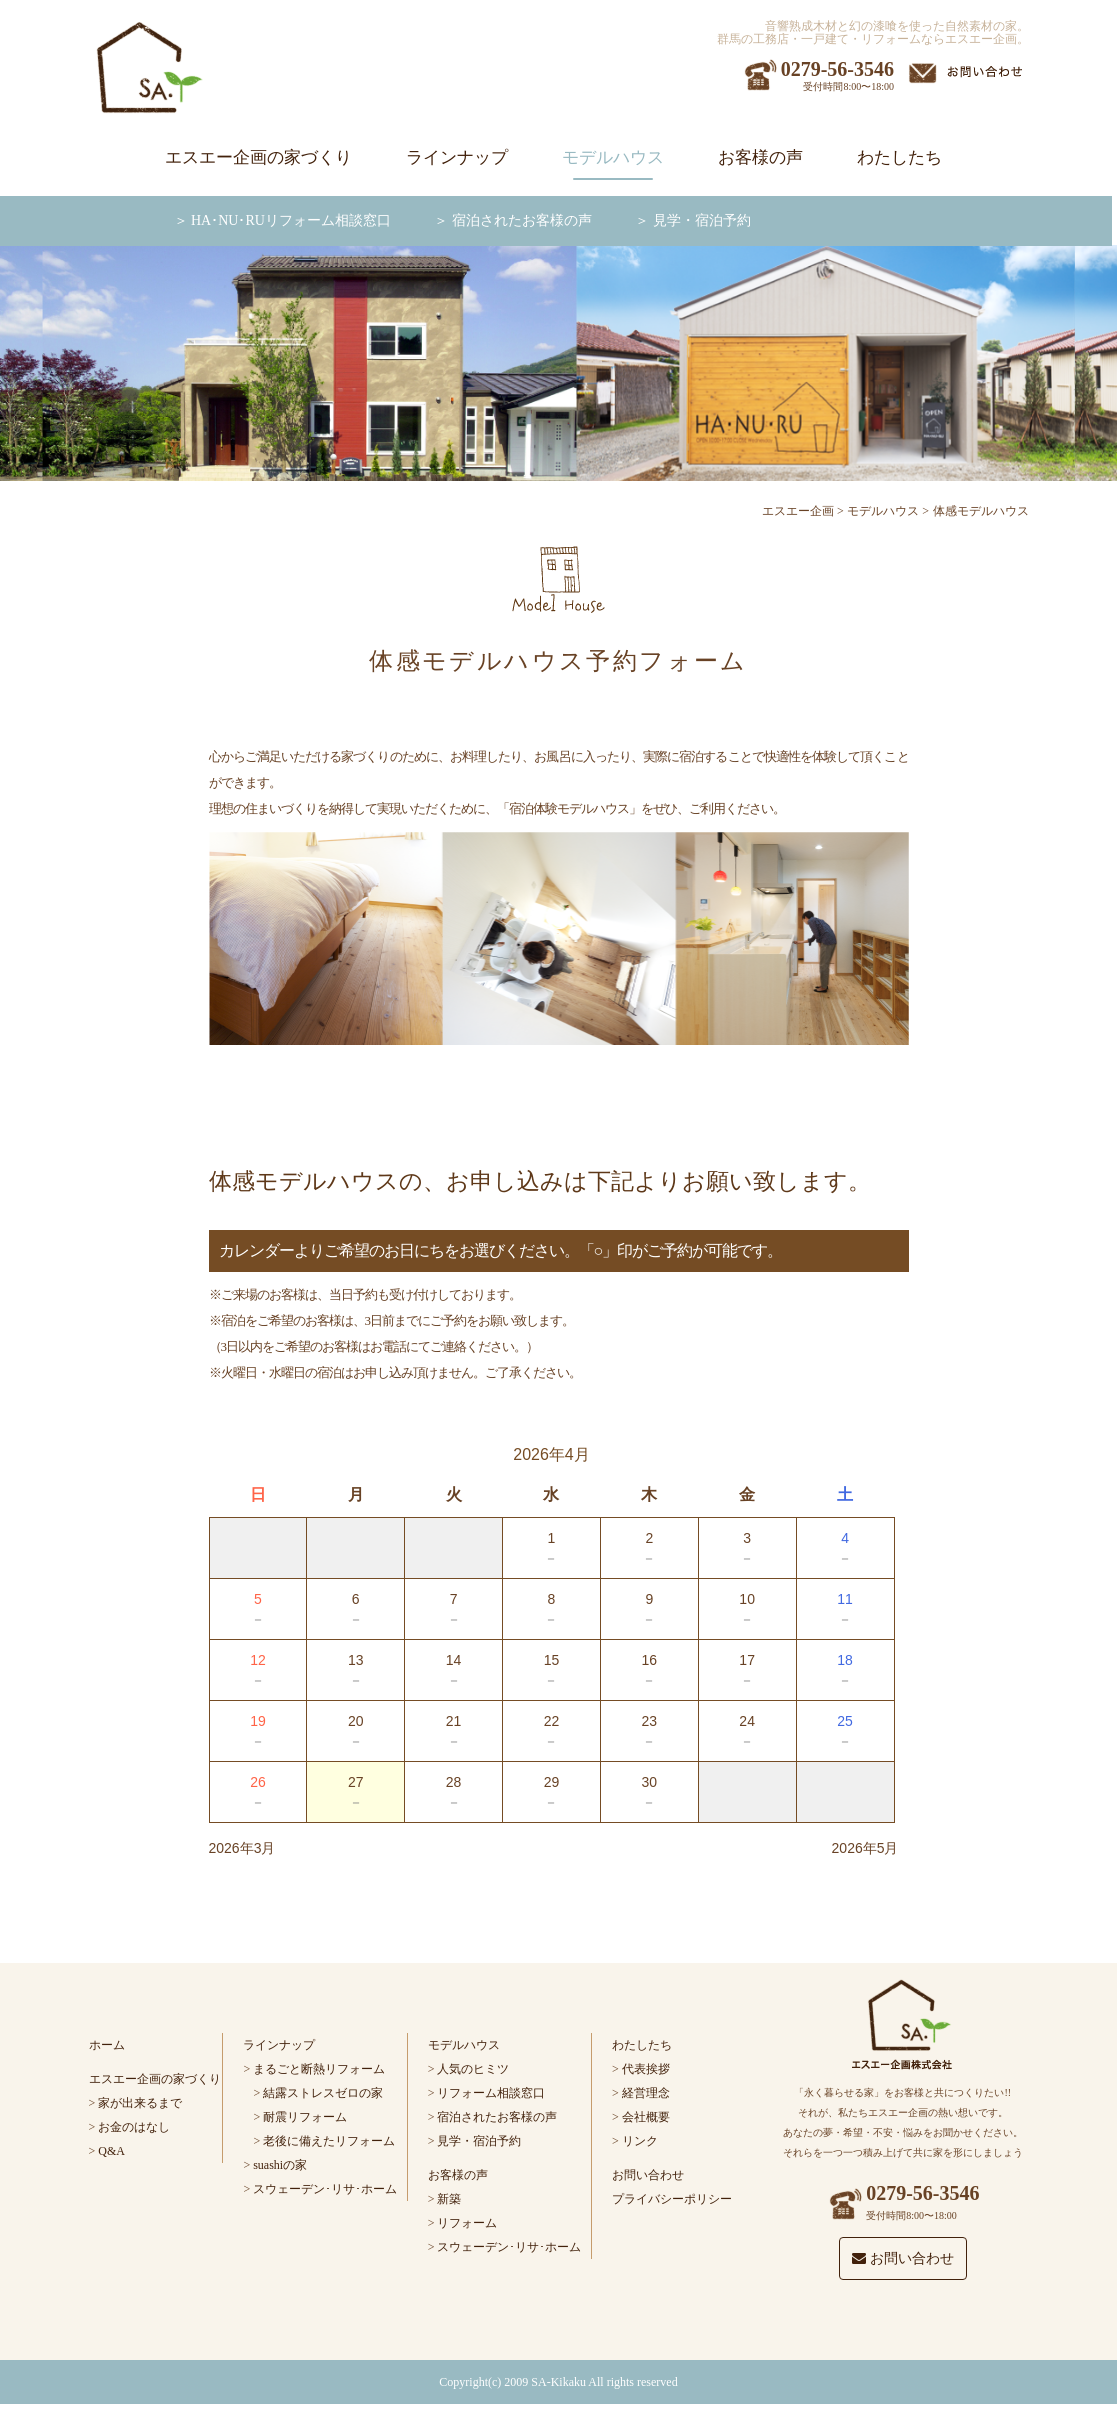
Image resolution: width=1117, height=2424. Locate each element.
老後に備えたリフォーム (329, 2141)
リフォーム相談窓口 (491, 2093)
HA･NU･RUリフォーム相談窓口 (291, 220)
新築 (449, 2199)
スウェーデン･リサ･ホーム (325, 2189)
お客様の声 (760, 157)
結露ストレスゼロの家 (323, 2093)
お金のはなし (134, 2127)
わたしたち (899, 157)
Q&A (111, 2151)
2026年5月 (865, 1848)
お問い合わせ (648, 2175)
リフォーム (467, 2223)
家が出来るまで (140, 2103)
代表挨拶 (646, 2069)
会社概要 (646, 2117)
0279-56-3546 (837, 69)
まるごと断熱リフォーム (319, 2069)
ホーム (107, 2045)
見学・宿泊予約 (702, 220)
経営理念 (646, 2093)
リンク (640, 2141)
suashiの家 (280, 2165)
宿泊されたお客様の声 (522, 220)
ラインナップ (457, 157)
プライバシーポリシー (672, 2199)
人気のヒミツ (473, 2069)
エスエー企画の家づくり (258, 157)
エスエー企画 (798, 511)
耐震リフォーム (305, 2117)
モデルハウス (613, 157)
